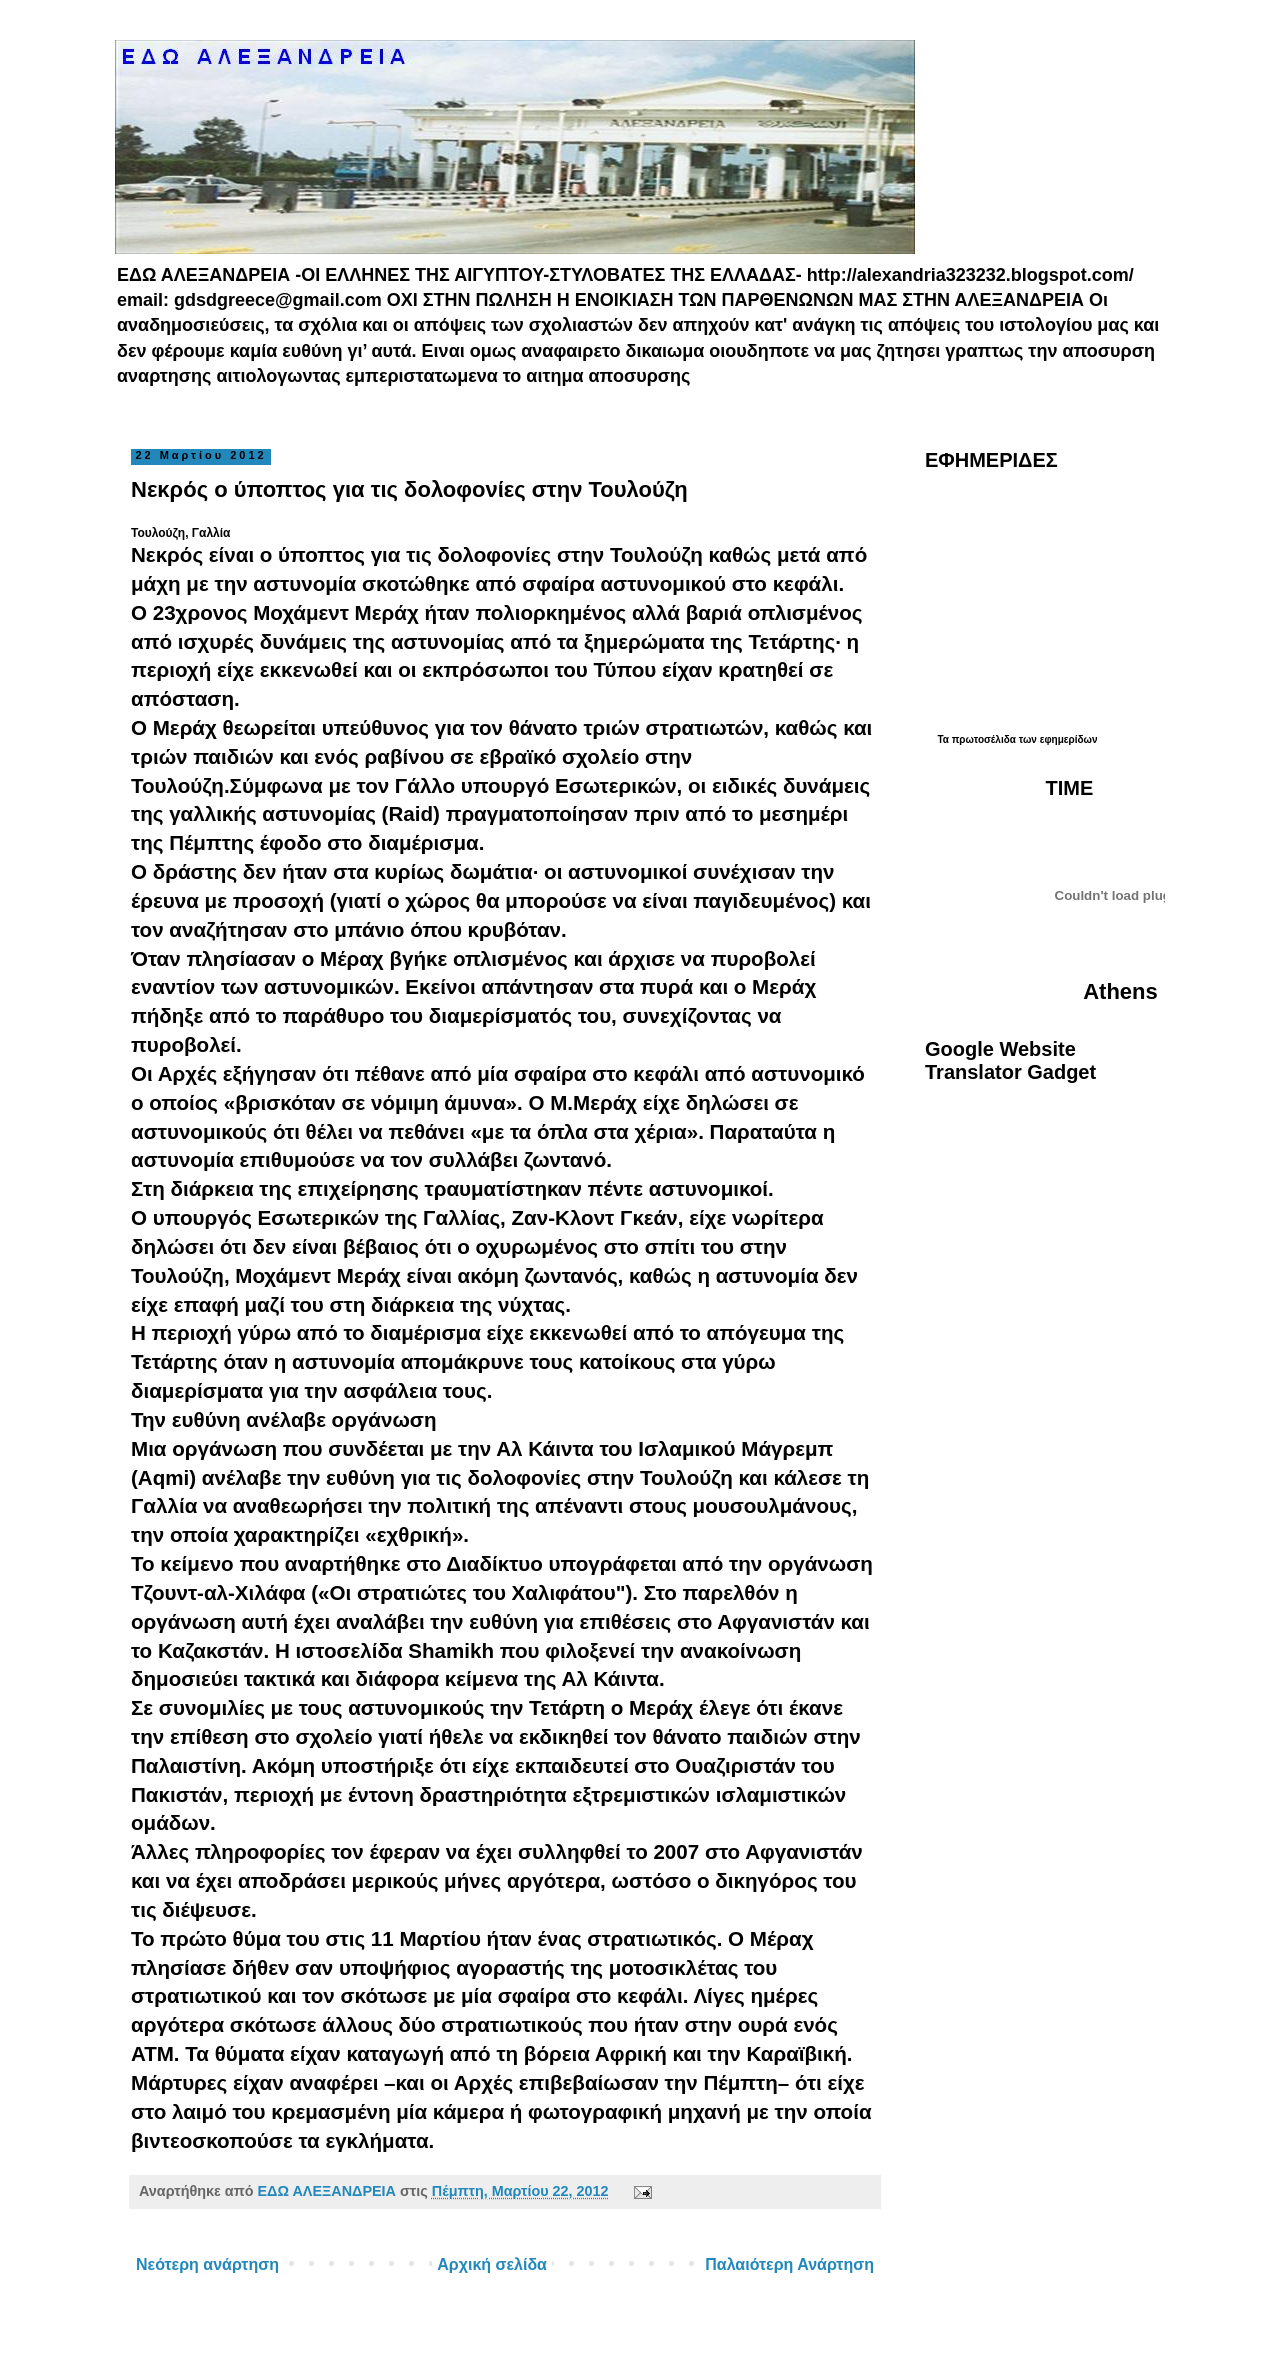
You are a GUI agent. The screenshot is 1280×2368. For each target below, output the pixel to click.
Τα (944, 739)
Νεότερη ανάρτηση (207, 2264)
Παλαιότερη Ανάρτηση (789, 2264)
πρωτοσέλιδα (984, 739)
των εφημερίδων (1057, 739)
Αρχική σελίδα (492, 2264)
